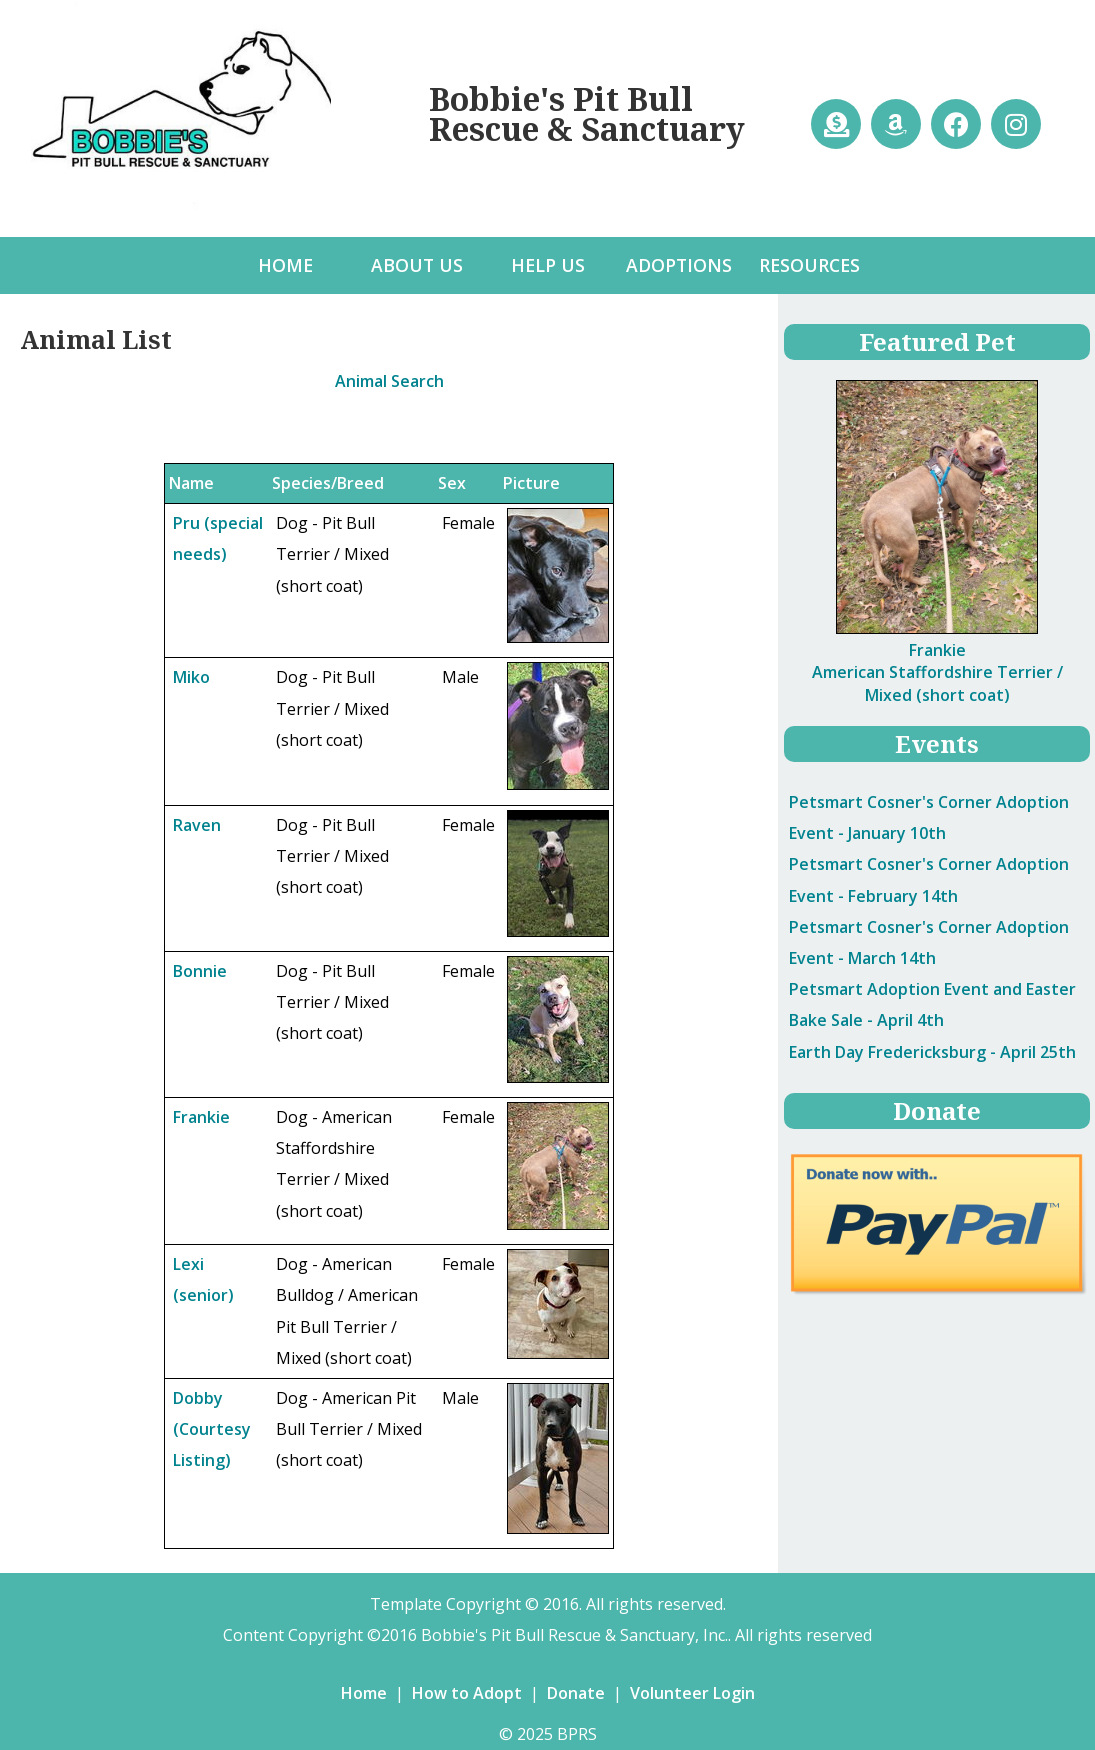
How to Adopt (467, 1693)
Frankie (201, 1117)
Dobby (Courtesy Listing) (212, 1429)
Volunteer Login (692, 1693)
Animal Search (389, 381)
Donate (576, 1693)
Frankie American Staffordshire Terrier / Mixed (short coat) (937, 672)
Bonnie (200, 971)
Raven (197, 825)
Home (364, 1693)
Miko (191, 677)
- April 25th (932, 1052)
